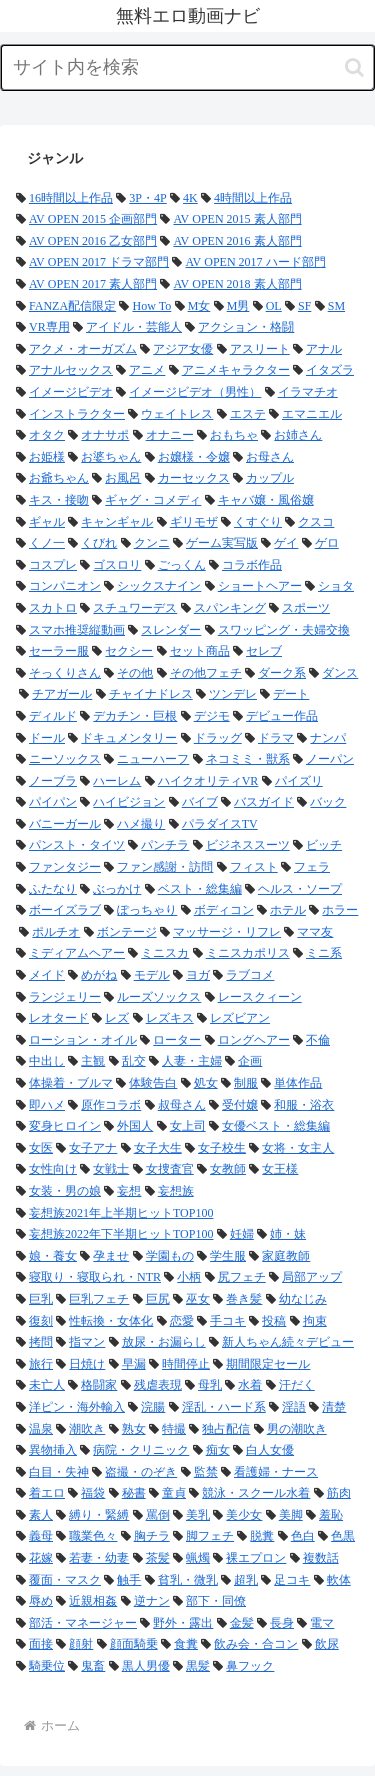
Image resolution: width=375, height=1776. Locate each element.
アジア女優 (183, 349)
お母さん (270, 457)
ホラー (340, 910)
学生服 (228, 1256)
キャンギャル (117, 522)
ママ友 (315, 932)
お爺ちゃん (59, 478)
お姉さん (298, 435)
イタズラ (330, 370)
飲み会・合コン (256, 1644)
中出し (47, 1061)
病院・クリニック (141, 1450)
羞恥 (331, 1515)
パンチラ (165, 845)
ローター (177, 1040)
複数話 (321, 1558)
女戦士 (111, 1169)
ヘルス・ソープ (300, 889)
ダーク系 (282, 673)
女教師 (228, 1169)
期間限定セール (268, 1364)
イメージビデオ (71, 392)
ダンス (340, 673)
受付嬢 (240, 1105)
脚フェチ (210, 1536)
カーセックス (194, 478)
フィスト (254, 867)
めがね (99, 975)
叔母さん (182, 1105)
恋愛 (182, 1321)
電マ (322, 1623)
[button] (354, 67)
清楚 (334, 1407)
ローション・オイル (83, 1040)
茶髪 (158, 1558)
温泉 (41, 1429)
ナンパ (328, 738)
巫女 (198, 1299)
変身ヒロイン (65, 1126)
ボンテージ (127, 932)
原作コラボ (111, 1105)
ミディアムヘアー (77, 953)
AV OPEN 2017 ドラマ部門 (99, 262)
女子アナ (93, 1148)
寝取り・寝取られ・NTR (95, 1277)
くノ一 (47, 543)
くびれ (99, 543)
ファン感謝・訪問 (165, 867)
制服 (246, 1083)
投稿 (274, 1321)
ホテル (288, 910)
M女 (199, 306)
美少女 (244, 1515)
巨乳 (41, 1299)
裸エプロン (256, 1558)
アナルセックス (71, 370)
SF (304, 306)
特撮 (174, 1429)
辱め (41, 1601)
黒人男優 (146, 1666)
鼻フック (250, 1666)
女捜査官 (170, 1169)
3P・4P (147, 198)
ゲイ (286, 543)
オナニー (170, 435)
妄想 (129, 1191)
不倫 (318, 1040)
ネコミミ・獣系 (248, 759)
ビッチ (324, 845)
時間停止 (186, 1364)
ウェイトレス (177, 414)
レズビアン (240, 1018)
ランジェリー (65, 997)
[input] (187, 67)
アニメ (147, 370)
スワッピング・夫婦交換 (284, 630)
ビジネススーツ (248, 845)
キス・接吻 (59, 500)
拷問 (41, 1342)
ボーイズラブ (65, 910)
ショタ (336, 586)
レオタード (59, 1018)
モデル (152, 975)
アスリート (260, 349)
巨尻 (158, 1299)
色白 (303, 1536)
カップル (270, 478)
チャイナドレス (151, 694)
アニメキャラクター (236, 370)
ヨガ (198, 975)
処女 (206, 1083)
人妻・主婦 (192, 1061)
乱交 (134, 1061)
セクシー (129, 651)
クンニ (152, 543)
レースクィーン (260, 997)
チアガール (62, 694)
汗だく (297, 1385)
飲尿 (327, 1644)
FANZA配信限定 (72, 306)
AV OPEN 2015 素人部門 (237, 219)
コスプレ (53, 565)
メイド (47, 975)
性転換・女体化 (111, 1321)
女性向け (53, 1169)
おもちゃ (234, 435)
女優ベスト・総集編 (276, 1126)
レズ (117, 1018)
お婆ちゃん (111, 457)
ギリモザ (194, 522)
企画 (250, 1061)
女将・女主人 (298, 1148)
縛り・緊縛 (99, 1515)
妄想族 (176, 1191)
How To (151, 306)
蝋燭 (198, 1558)
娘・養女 (53, 1256)
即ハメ (47, 1105)
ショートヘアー (260, 586)
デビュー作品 (282, 716)
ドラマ (276, 738)
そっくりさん (65, 673)
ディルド (53, 716)
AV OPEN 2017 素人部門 (93, 284)
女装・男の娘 (65, 1191)
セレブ (264, 651)
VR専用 (49, 327)
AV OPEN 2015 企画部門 (93, 219)
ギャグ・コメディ (153, 500)
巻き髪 (244, 1299)
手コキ (228, 1321)
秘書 (134, 1493)
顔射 (81, 1644)
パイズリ (299, 781)
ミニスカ (165, 953)
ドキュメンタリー (129, 738)
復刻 (41, 1321)
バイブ (200, 802)
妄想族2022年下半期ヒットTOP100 (121, 1234)
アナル (324, 349)
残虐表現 (158, 1385)
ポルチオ (56, 932)
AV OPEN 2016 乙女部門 (93, 241)
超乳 (246, 1580)
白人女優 (270, 1450)
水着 (250, 1385)
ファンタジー (65, 867)
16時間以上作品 (71, 198)
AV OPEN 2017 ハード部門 (255, 262)
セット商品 (200, 651)
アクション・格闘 (246, 327)
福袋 (93, 1493)
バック (328, 802)
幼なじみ (303, 1299)
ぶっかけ (117, 889)
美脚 (291, 1515)
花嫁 (41, 1558)
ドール (47, 738)
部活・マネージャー (83, 1623)
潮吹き (87, 1429)
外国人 (135, 1126)
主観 (93, 1061)
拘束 (315, 1321)
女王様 (280, 1169)
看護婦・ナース (276, 1472)
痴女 (218, 1450)
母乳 (210, 1385)
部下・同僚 (216, 1601)
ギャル (47, 522)
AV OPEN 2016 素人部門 (237, 241)
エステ (248, 414)
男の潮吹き (297, 1429)
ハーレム (117, 781)
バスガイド (264, 802)
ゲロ (327, 543)
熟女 (134, 1429)
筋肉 (339, 1493)
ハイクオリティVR (208, 781)
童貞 (174, 1493)
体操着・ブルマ (71, 1083)
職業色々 (93, 1536)
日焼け (87, 1364)
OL (274, 306)
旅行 (41, 1364)
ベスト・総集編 (200, 889)
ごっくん (182, 565)
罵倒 (158, 1515)
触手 (129, 1580)
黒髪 (198, 1666)
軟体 (339, 1580)
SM (336, 306)
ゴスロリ (117, 565)
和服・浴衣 (304, 1105)
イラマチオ (308, 392)
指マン (87, 1342)
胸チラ (152, 1536)
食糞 (186, 1644)
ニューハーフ (153, 759)
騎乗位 (47, 1666)
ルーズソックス (159, 997)
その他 (135, 673)
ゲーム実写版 (222, 543)
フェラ (312, 867)
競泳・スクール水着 (256, 1493)
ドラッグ (218, 738)
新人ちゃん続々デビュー (288, 1342)
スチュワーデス (135, 608)
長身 (282, 1623)
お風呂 (123, 478)
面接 (41, 1644)
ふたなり (53, 889)
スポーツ (306, 608)
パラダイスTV (220, 824)
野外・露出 (183, 1623)
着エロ (47, 1493)
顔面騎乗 (134, 1644)
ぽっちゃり (147, 910)
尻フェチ (242, 1277)
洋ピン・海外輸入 (77, 1407)
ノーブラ (53, 781)
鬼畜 (93, 1666)
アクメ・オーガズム (83, 349)
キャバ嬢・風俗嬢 (266, 500)
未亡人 (47, 1385)
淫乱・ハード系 (224, 1407)
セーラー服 (59, 651)
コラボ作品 (252, 565)
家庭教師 (286, 1256)
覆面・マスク (65, 1580)
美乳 (198, 1515)
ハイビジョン (129, 802)
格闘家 (99, 1385)
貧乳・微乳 (188, 1580)
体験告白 (153, 1083)
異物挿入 (53, 1450)
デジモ (212, 716)
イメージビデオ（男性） (195, 392)
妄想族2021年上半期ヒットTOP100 (121, 1213)
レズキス (170, 1018)
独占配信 (226, 1429)
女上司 (188, 1126)
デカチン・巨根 (135, 716)
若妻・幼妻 (99, 1558)
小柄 (189, 1277)
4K (190, 198)
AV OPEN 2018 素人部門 (237, 284)
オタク (47, 435)
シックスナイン (159, 586)
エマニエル (312, 414)
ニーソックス (65, 759)
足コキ (292, 1580)
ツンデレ (233, 694)
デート (291, 694)
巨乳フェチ (99, 1299)
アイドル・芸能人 (134, 327)
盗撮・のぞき (141, 1472)
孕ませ (111, 1256)
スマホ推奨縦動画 (77, 630)
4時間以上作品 (253, 198)
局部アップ (312, 1277)
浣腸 (153, 1407)
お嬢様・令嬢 (194, 457)
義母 (41, 1536)
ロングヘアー (254, 1040)
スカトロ (53, 608)
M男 (238, 306)
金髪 (242, 1623)
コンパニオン (65, 586)
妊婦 (242, 1234)
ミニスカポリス (248, 953)
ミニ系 (324, 953)
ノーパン (330, 759)
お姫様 (47, 457)
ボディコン (224, 910)
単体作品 (298, 1083)
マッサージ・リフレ (227, 932)
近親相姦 (93, 1601)
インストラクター (77, 414)
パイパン (53, 802)
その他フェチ (206, 673)
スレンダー (171, 630)
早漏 (134, 1364)
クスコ (316, 522)
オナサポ (105, 435)
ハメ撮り (141, 824)
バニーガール (65, 824)
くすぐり (258, 522)
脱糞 (262, 1536)
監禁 (206, 1472)
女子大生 (158, 1148)
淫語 (294, 1407)
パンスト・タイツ (77, 845)
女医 (41, 1148)
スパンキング (230, 608)
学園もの (170, 1256)
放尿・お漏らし (164, 1342)
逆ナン (152, 1601)
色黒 (343, 1536)
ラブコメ (250, 975)
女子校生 (222, 1148)
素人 (41, 1515)
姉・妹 (288, 1234)
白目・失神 (59, 1472)
